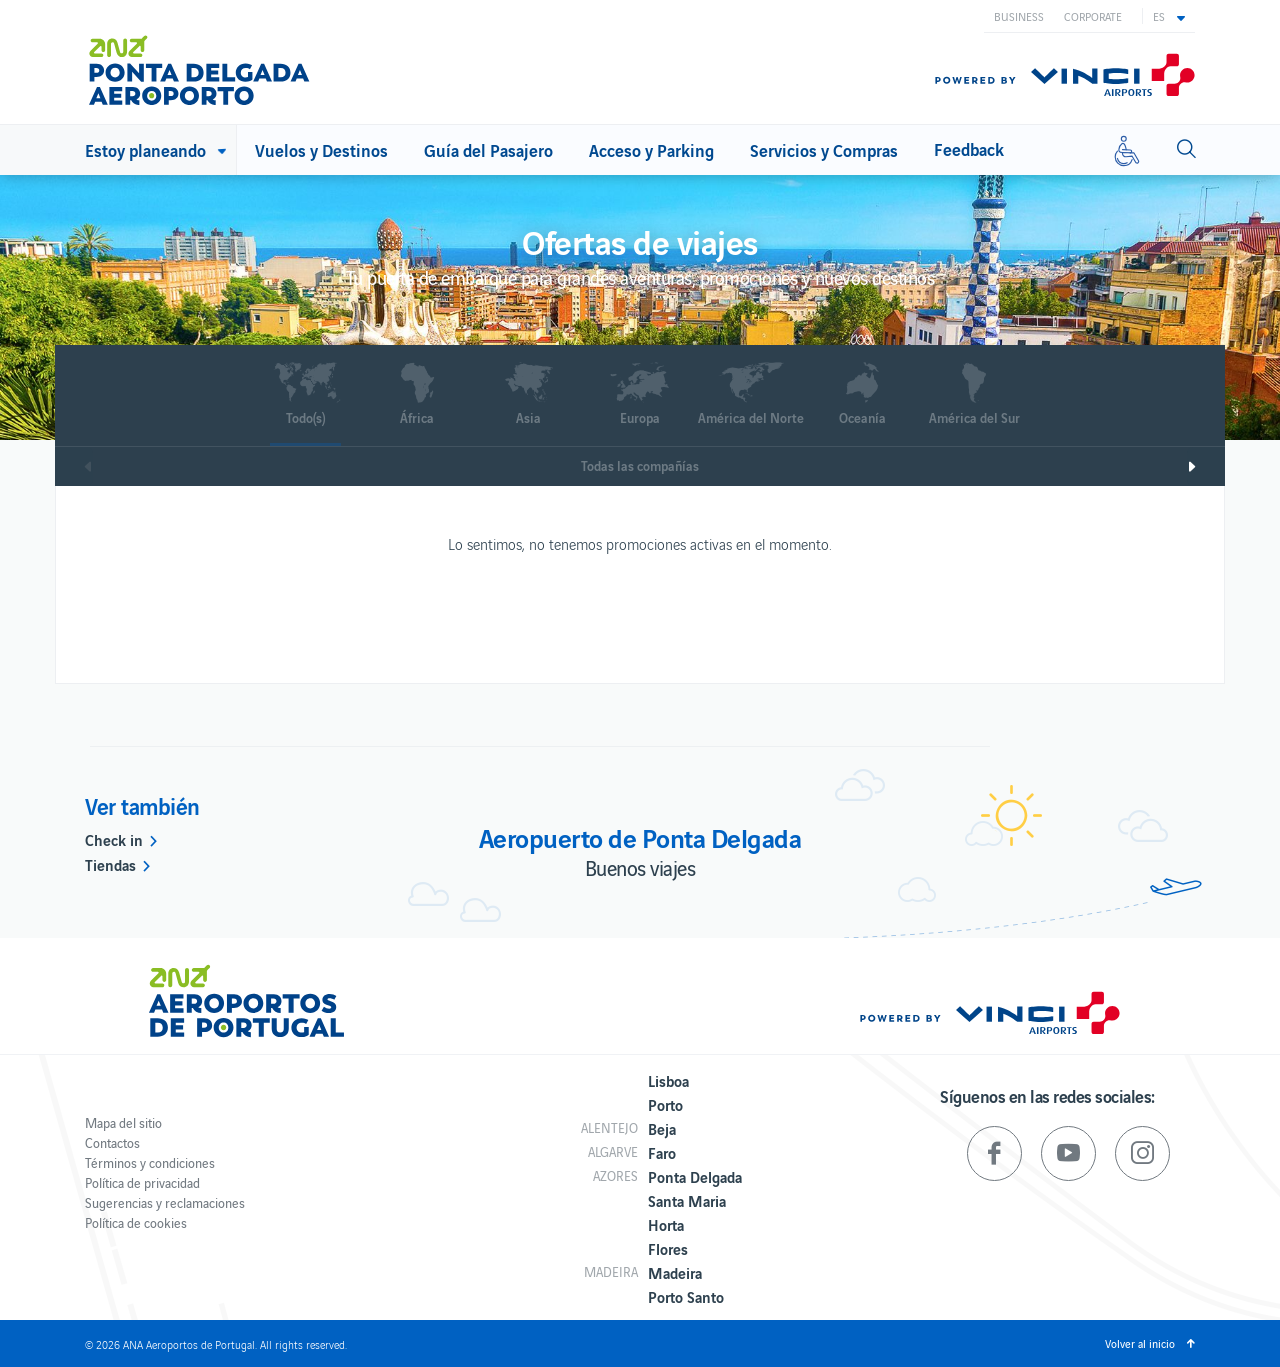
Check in (114, 839)
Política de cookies (136, 1222)
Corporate (1093, 16)
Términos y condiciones (150, 1162)
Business (1019, 16)
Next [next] (1206, 466)
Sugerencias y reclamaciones (165, 1202)
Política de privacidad (142, 1182)
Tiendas (110, 864)
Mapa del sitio (123, 1122)
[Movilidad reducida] (1127, 150)
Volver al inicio (1140, 1343)
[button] (1169, 16)
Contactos (112, 1142)
